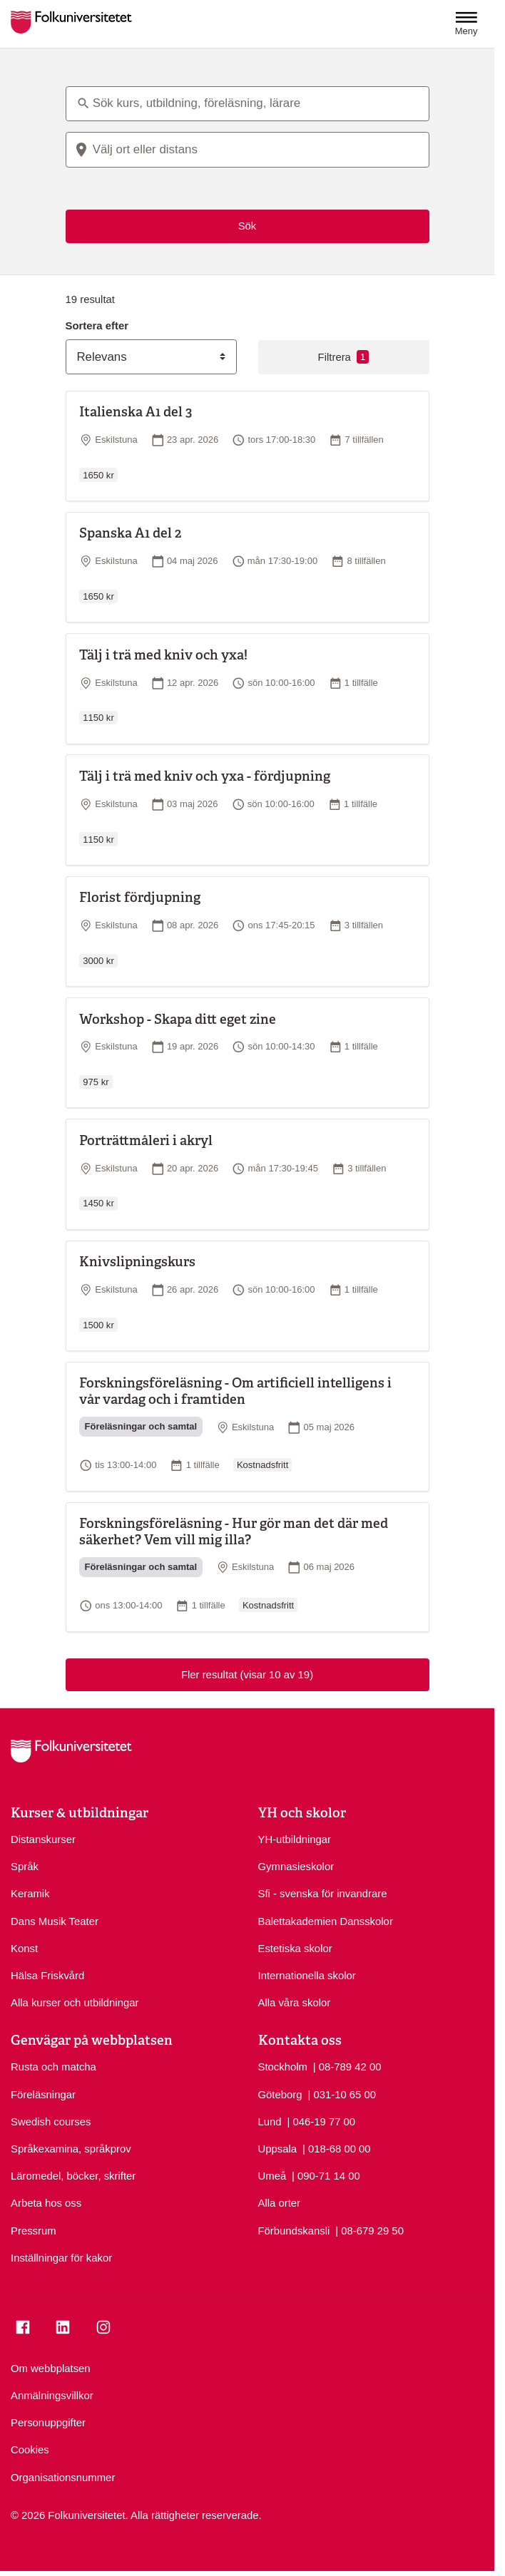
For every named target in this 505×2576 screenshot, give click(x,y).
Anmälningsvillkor (52, 2395)
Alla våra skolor (294, 2002)
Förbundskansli (294, 2231)
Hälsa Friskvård (47, 1975)
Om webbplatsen (51, 2368)
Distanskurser (43, 1839)
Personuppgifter (48, 2422)
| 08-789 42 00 (347, 2066)
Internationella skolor (307, 1975)
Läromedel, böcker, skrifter (73, 2176)
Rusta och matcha (53, 2067)
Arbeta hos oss (46, 2203)
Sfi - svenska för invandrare (322, 1893)
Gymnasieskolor (296, 1866)
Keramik (30, 1893)
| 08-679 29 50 (369, 2230)
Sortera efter (97, 326)
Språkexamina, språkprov (71, 2149)
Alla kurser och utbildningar (74, 2002)
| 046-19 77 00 (321, 2121)
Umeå (272, 2176)
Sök (247, 226)
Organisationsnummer (63, 2477)
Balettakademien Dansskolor (325, 1921)
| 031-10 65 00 (341, 2093)
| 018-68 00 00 (336, 2148)
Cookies (30, 2450)
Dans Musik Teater (54, 1921)
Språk (25, 1866)
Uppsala (277, 2149)
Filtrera (343, 357)
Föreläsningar (43, 2094)
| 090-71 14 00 (326, 2175)
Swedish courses (51, 2122)
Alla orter (279, 2203)
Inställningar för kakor (61, 2258)
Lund (270, 2122)
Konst (24, 1948)
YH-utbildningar (295, 1839)
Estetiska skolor (295, 1948)
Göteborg (280, 2094)
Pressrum (33, 2231)
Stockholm (282, 2067)
